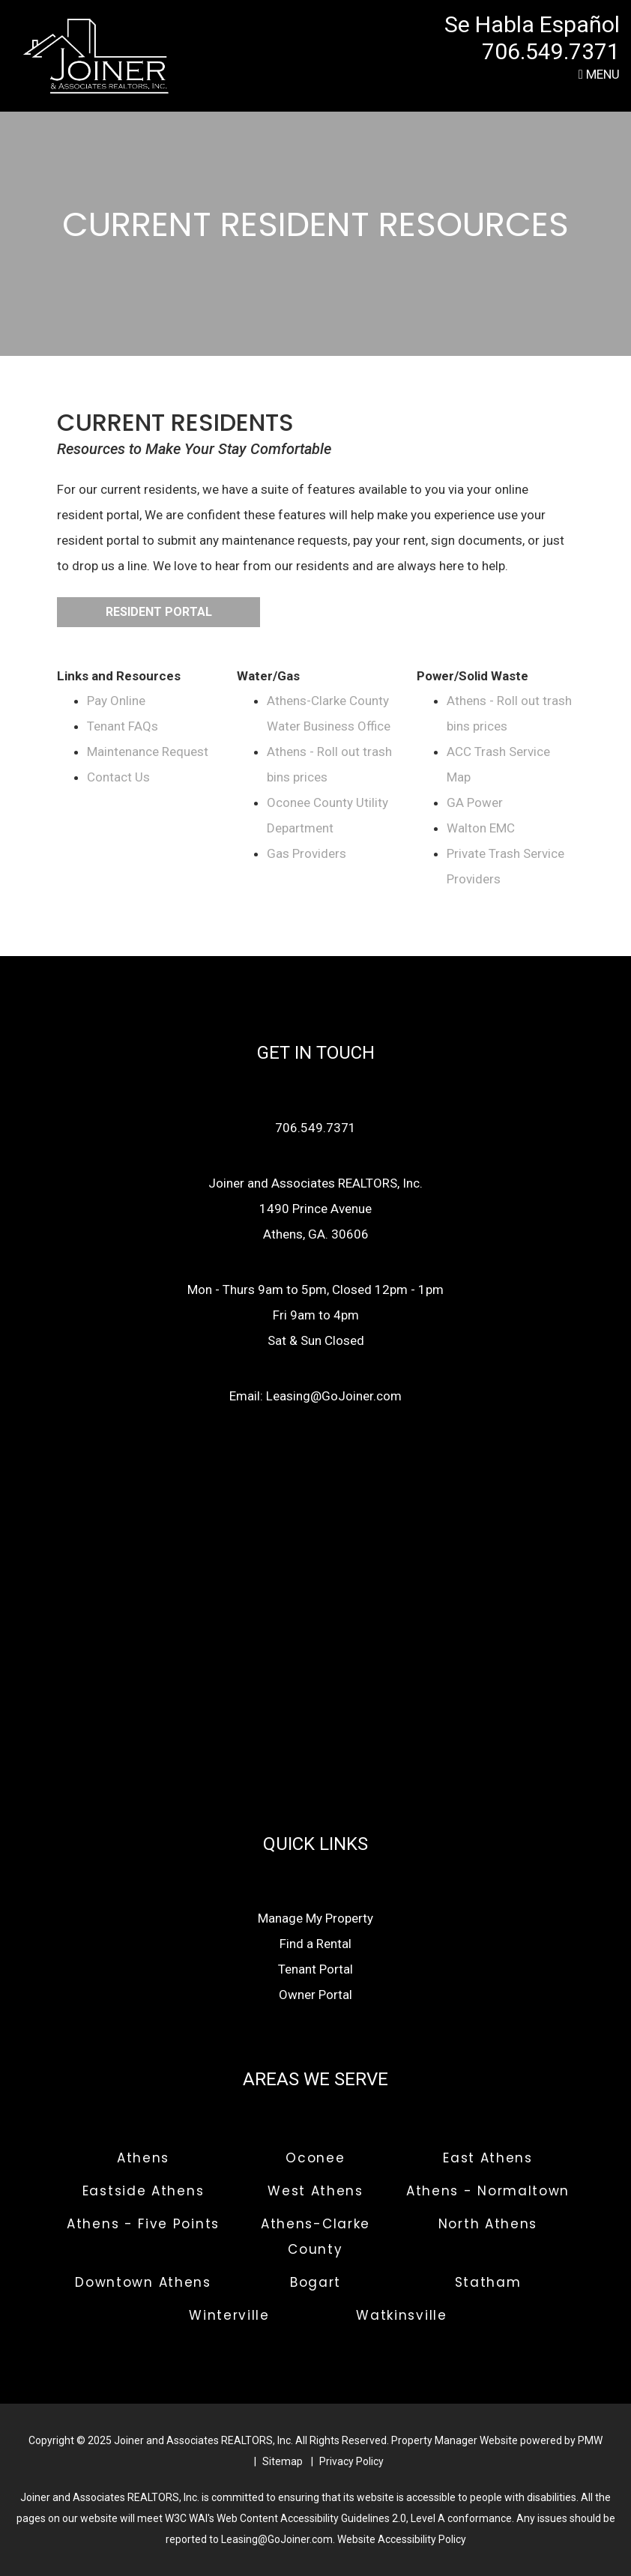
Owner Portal (315, 1994)
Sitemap (282, 2461)
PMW (590, 2440)
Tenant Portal (315, 1969)
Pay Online (116, 700)
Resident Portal (159, 612)
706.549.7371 (551, 51)
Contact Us (118, 777)
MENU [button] (599, 74)
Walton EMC (481, 827)
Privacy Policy (351, 2461)
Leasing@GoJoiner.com (334, 1395)
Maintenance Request (147, 751)
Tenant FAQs (122, 726)
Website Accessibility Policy (401, 2539)
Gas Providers (306, 853)
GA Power (475, 802)
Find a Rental (315, 1943)
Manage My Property (315, 1918)
